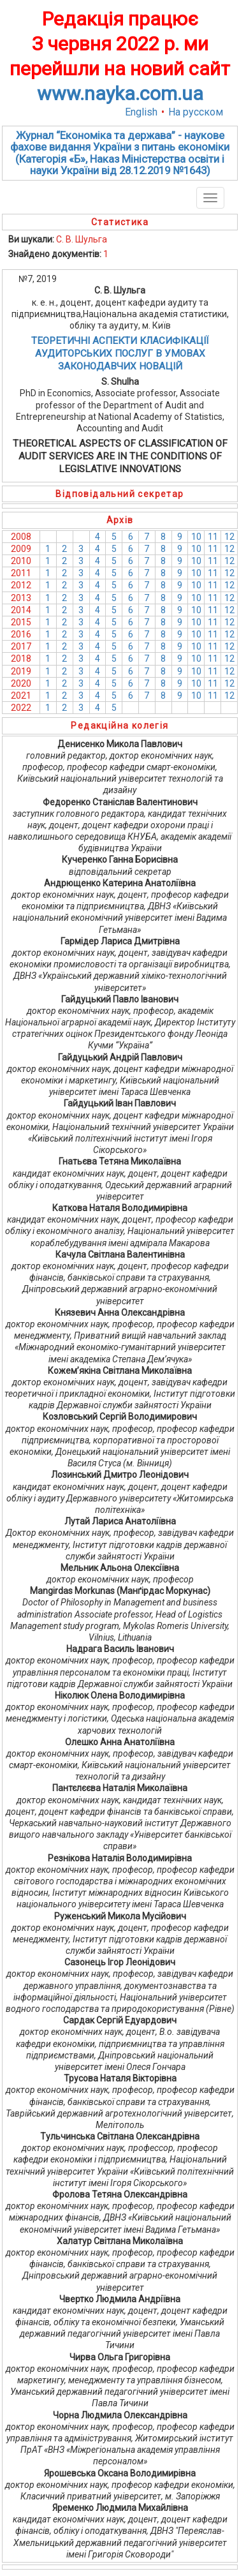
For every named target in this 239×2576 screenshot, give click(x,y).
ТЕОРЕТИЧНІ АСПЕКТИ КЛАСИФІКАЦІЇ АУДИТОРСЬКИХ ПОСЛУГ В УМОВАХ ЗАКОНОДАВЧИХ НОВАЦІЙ (119, 353)
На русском (195, 112)
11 (213, 537)
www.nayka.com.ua (120, 93)
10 (196, 537)
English (141, 112)
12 (229, 537)
